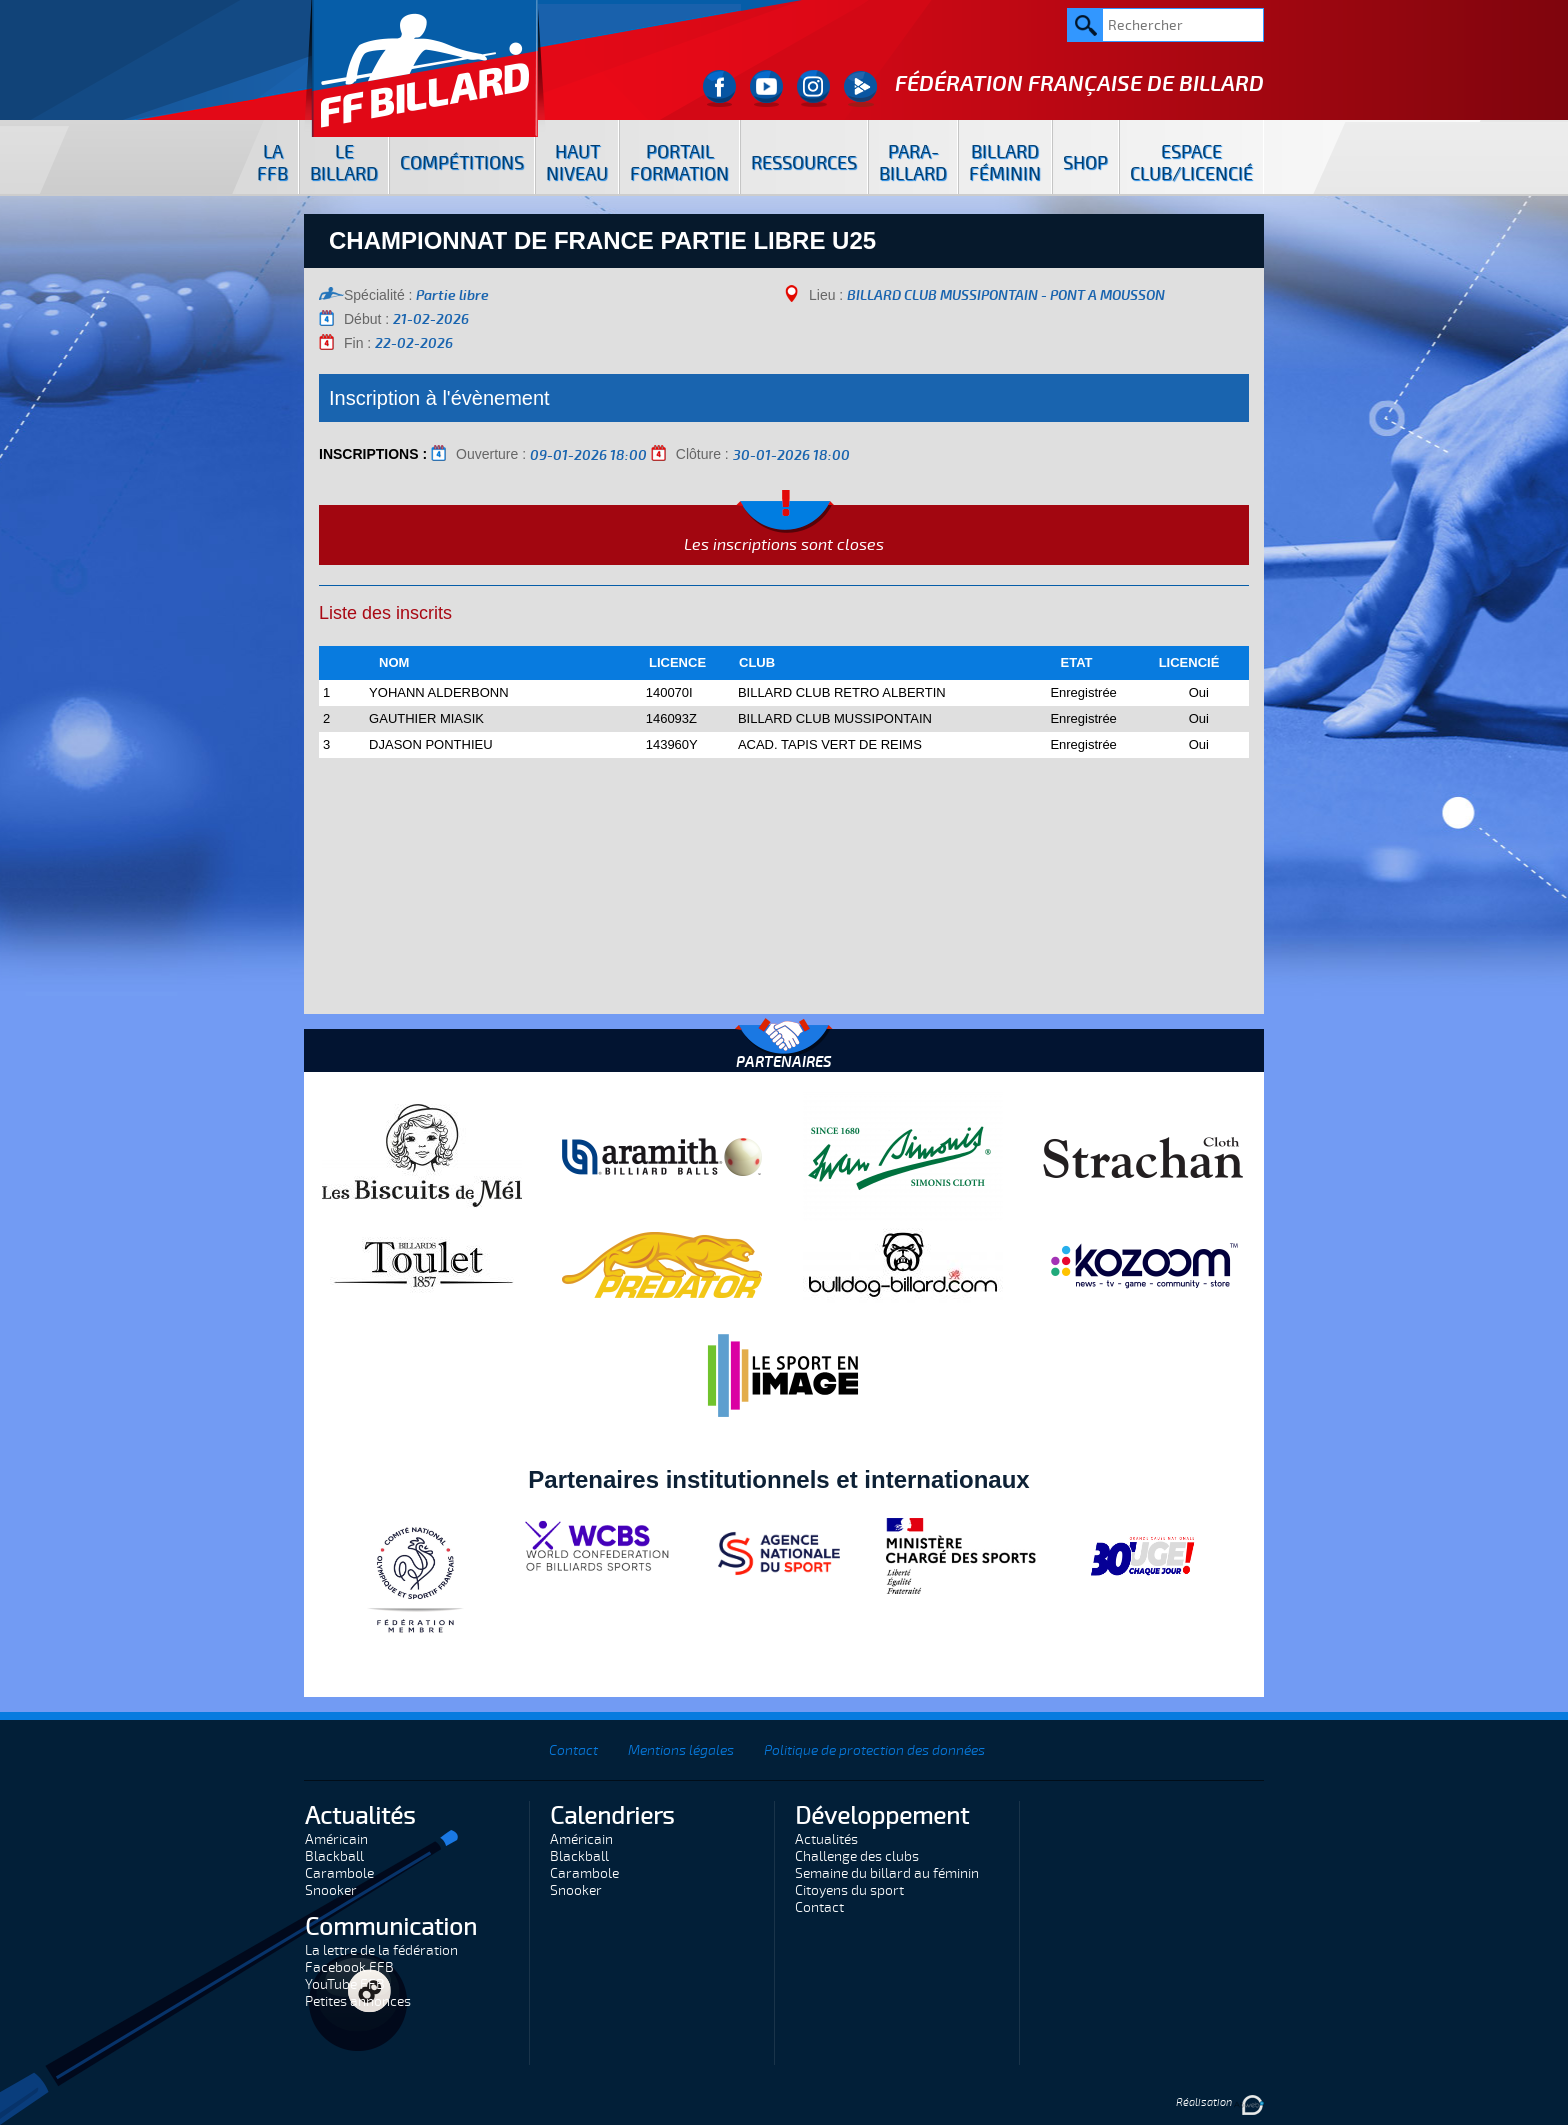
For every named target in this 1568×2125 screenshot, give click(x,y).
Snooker (331, 1890)
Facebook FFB (349, 1967)
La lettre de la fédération (381, 1950)
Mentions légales (681, 1750)
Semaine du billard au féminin (887, 1873)
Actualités (826, 1839)
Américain (336, 1839)
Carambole (339, 1873)
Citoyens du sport (849, 1890)
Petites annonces (358, 2001)
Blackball (334, 1856)
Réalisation (1220, 2102)
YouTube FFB (345, 1984)
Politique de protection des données (874, 1750)
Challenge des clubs (857, 1856)
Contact (573, 1750)
